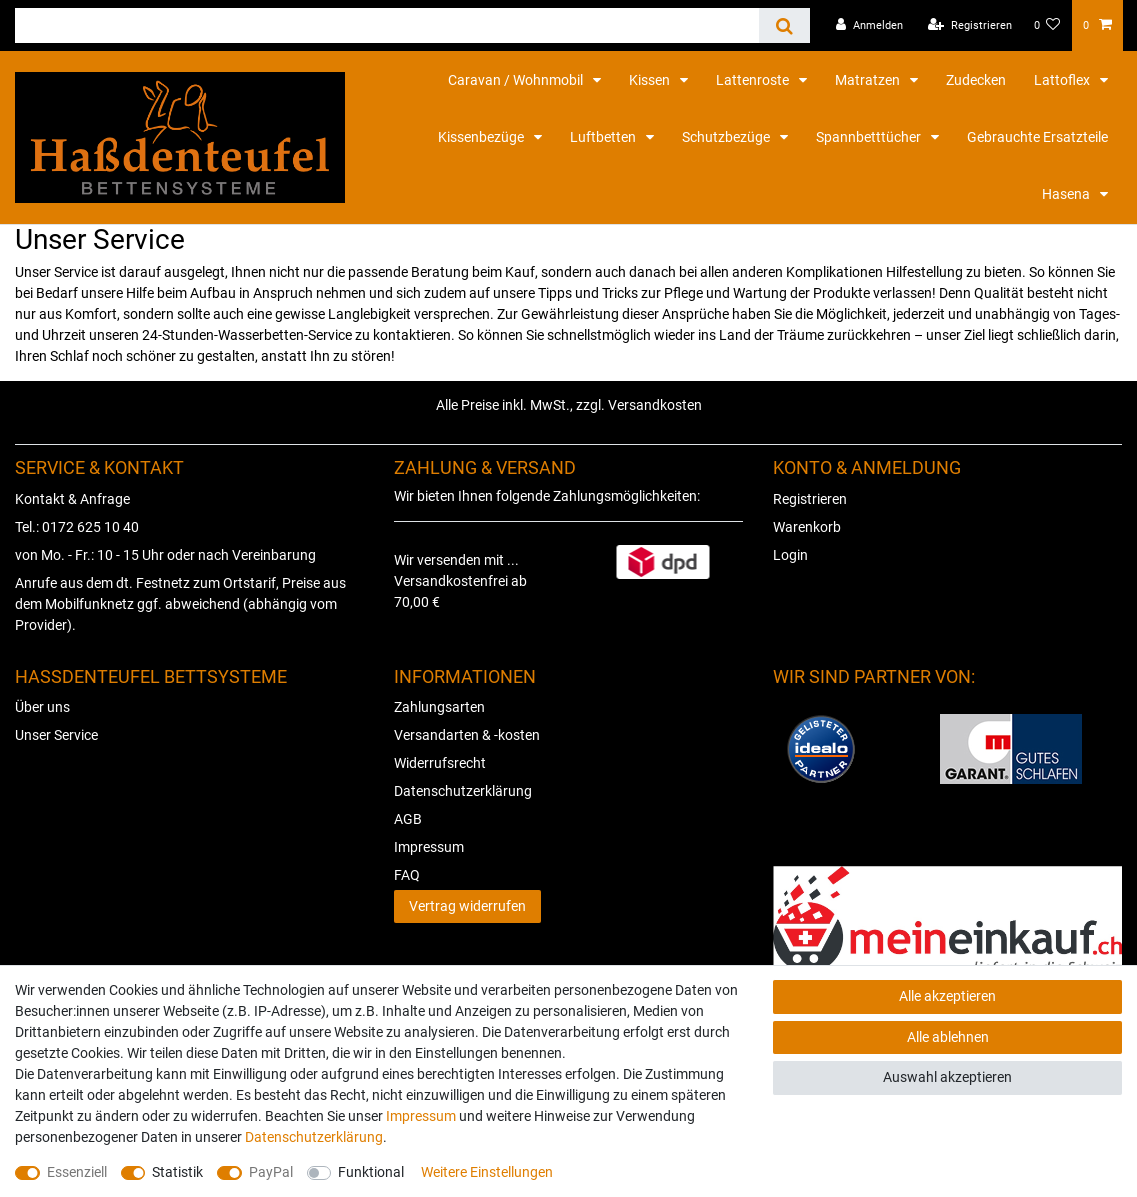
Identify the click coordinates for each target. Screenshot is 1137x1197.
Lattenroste (754, 80)
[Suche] (784, 25)
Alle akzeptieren (947, 996)
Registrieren (810, 499)
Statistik (177, 1172)
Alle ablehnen (948, 1037)
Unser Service (56, 735)
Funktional (371, 1172)
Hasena (1067, 194)
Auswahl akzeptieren (947, 1077)
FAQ (407, 875)
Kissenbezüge (482, 137)
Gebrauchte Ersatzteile (1037, 137)
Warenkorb (807, 527)
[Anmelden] (869, 25)
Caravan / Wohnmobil (517, 80)
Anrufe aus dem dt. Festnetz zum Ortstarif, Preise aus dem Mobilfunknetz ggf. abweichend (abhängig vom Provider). (180, 604)
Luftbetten (604, 137)
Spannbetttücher (870, 137)
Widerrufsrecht (440, 763)
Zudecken (976, 80)
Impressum (429, 847)
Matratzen (869, 80)
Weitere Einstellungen (487, 1172)
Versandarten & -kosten (467, 735)
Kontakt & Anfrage (72, 499)
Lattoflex (1063, 80)
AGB (408, 819)
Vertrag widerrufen (467, 906)
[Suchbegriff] (387, 25)
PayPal (271, 1172)
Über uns (42, 707)
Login (790, 555)
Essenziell (77, 1172)
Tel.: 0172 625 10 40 (77, 527)
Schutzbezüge (727, 137)
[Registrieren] (970, 25)
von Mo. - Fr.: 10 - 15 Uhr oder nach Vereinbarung (165, 555)
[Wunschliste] (1047, 25)
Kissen (651, 80)
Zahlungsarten (439, 707)
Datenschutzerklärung (463, 791)
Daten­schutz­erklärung (314, 1137)
